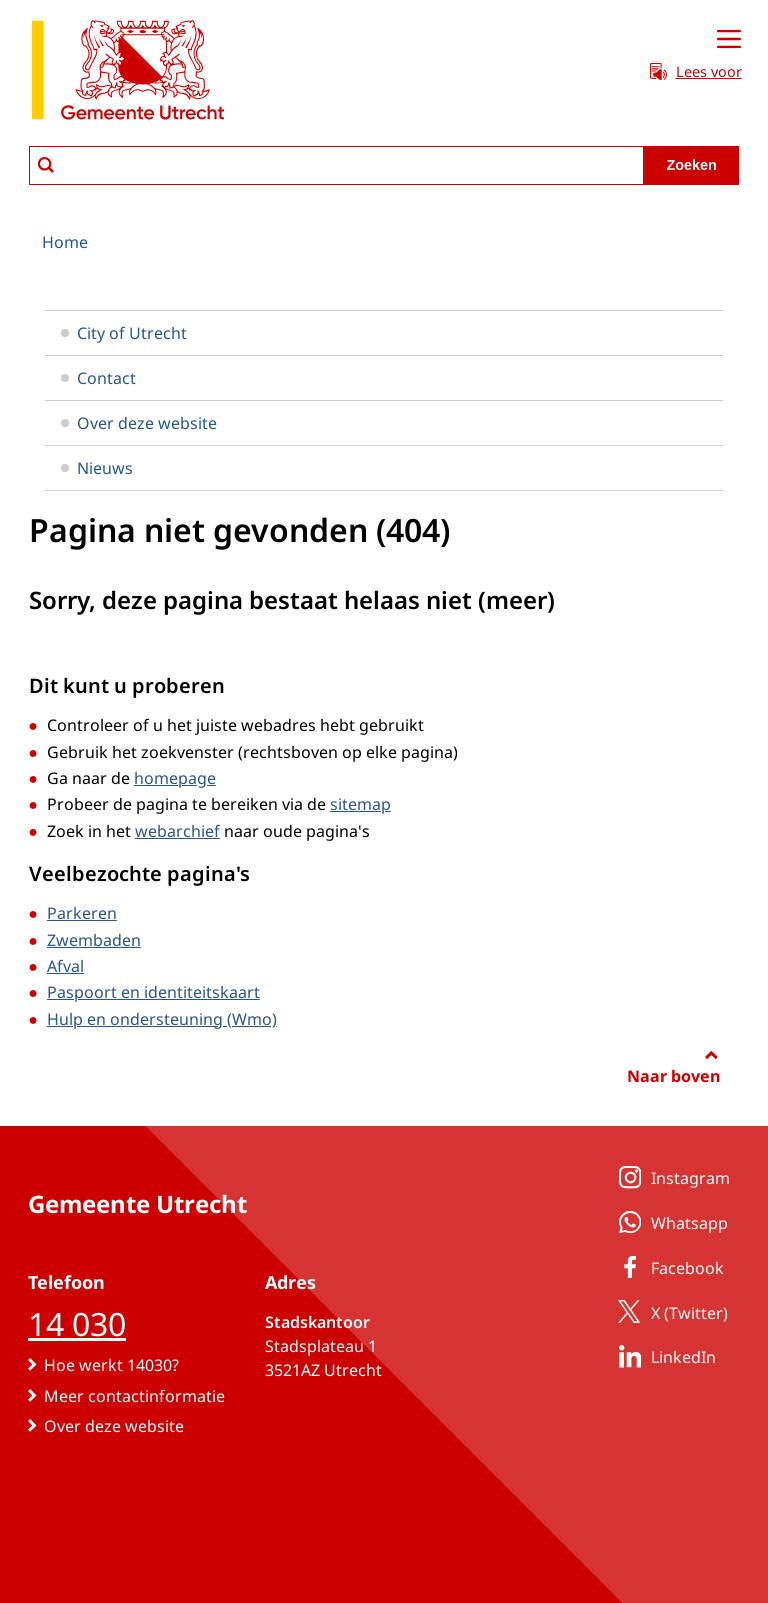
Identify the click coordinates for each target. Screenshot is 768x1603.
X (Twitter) (669, 1312)
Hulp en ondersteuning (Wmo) (162, 1019)
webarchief (177, 831)
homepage (175, 778)
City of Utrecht (124, 333)
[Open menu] (729, 40)
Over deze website (139, 423)
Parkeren (82, 913)
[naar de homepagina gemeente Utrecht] (128, 73)
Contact (98, 378)
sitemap (360, 804)
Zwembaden (94, 940)
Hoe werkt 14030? (111, 1365)
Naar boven (673, 1076)
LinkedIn (663, 1356)
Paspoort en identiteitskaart (153, 992)
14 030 (77, 1323)
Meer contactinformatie (134, 1396)
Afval (65, 966)
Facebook (667, 1267)
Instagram (670, 1177)
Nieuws (97, 468)
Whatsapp (669, 1222)
